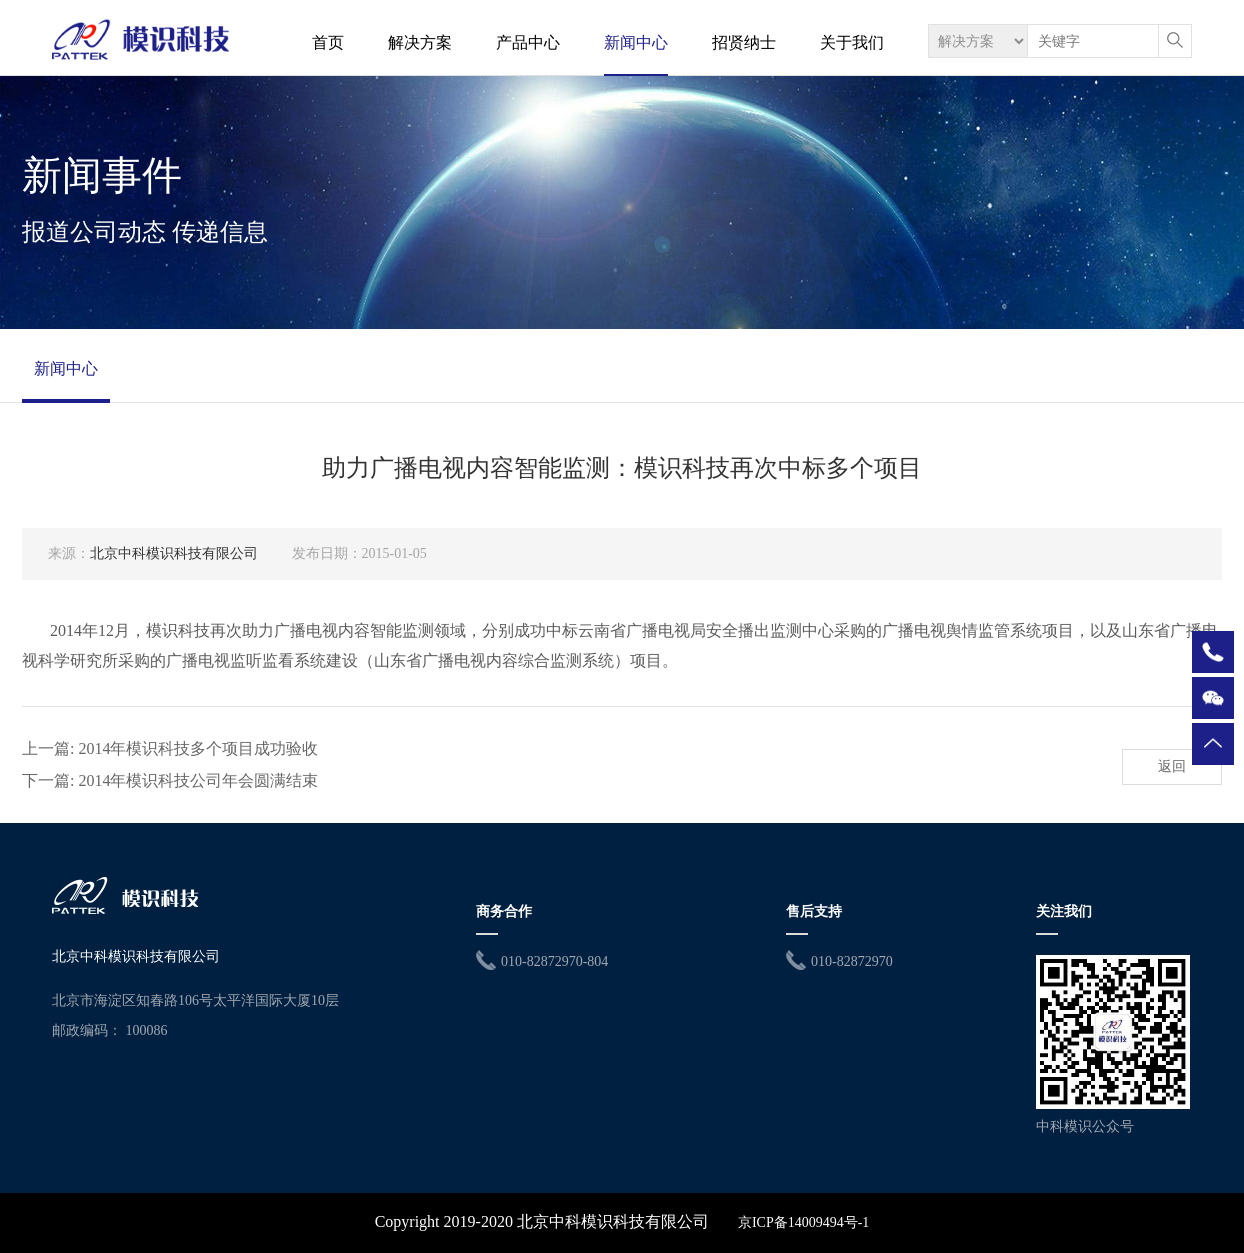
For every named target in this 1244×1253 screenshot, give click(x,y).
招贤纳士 (744, 42)
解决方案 (420, 42)
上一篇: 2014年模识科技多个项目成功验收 (170, 748)
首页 (328, 42)
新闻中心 (636, 42)
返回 (1172, 766)
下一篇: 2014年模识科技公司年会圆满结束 (170, 780)
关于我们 (852, 42)
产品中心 (528, 42)
